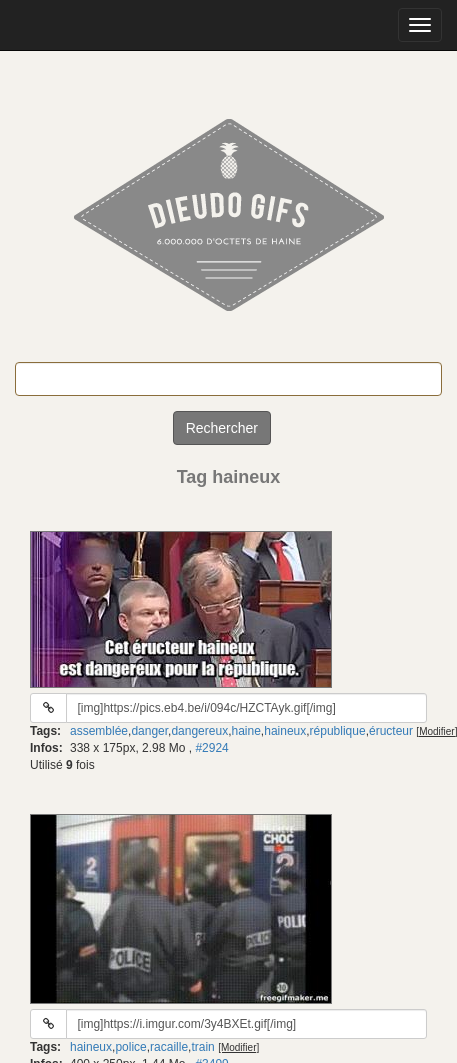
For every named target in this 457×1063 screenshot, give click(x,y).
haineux (285, 731)
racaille (169, 1047)
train (202, 1047)
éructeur (391, 731)
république (338, 731)
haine (245, 731)
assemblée (99, 731)
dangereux (199, 731)
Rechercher (222, 428)
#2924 (211, 748)
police (130, 1047)
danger (149, 731)
